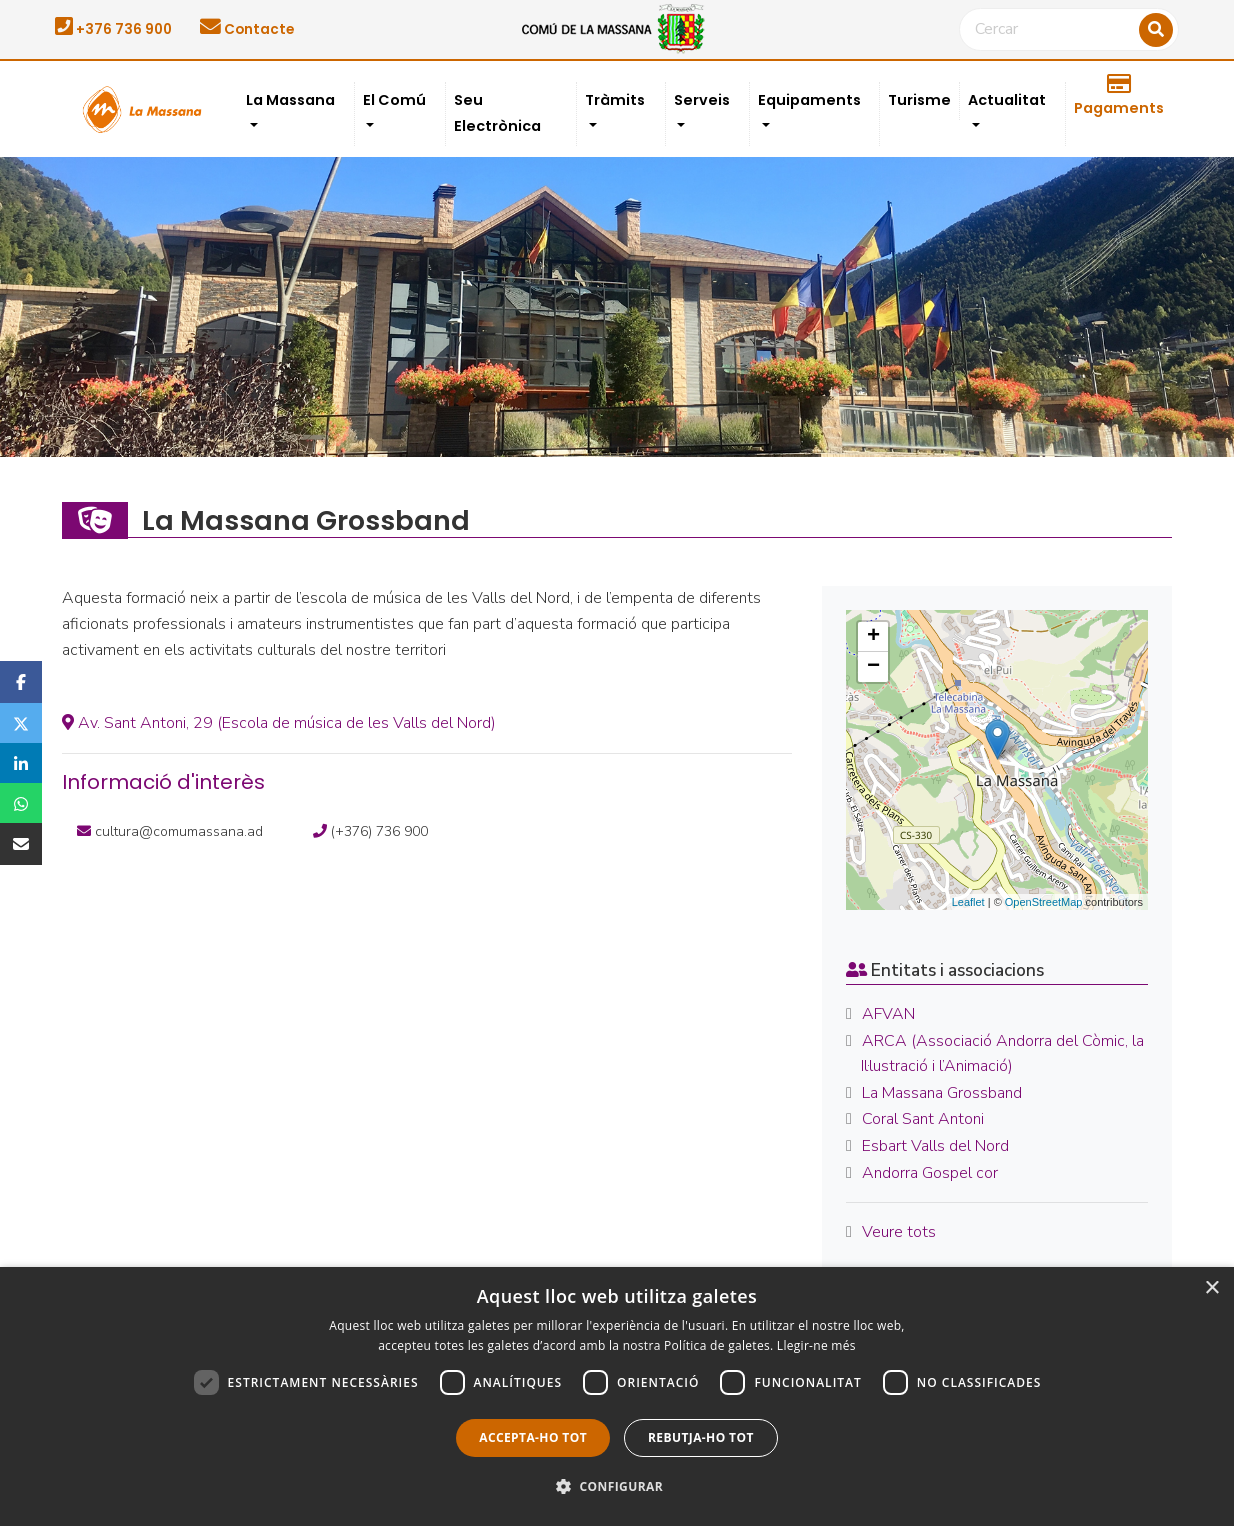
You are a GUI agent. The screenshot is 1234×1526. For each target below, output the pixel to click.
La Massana (290, 100)
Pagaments (1119, 96)
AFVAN (888, 1014)
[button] (617, 1487)
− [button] (873, 667)
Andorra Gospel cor (930, 1173)
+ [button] (873, 637)
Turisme (919, 100)
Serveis (702, 100)
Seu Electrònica (497, 113)
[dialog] (617, 1396)
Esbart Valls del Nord (935, 1146)
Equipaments (809, 100)
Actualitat (1007, 100)
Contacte (247, 29)
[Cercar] (1069, 30)
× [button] (1211, 1288)
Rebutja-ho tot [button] (701, 1437)
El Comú (394, 100)
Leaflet (968, 902)
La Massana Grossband (942, 1093)
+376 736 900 (113, 29)
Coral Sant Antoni (923, 1119)
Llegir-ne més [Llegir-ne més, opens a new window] (816, 1345)
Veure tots (899, 1232)
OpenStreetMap (1044, 902)
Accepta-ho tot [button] (533, 1437)
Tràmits (615, 100)
